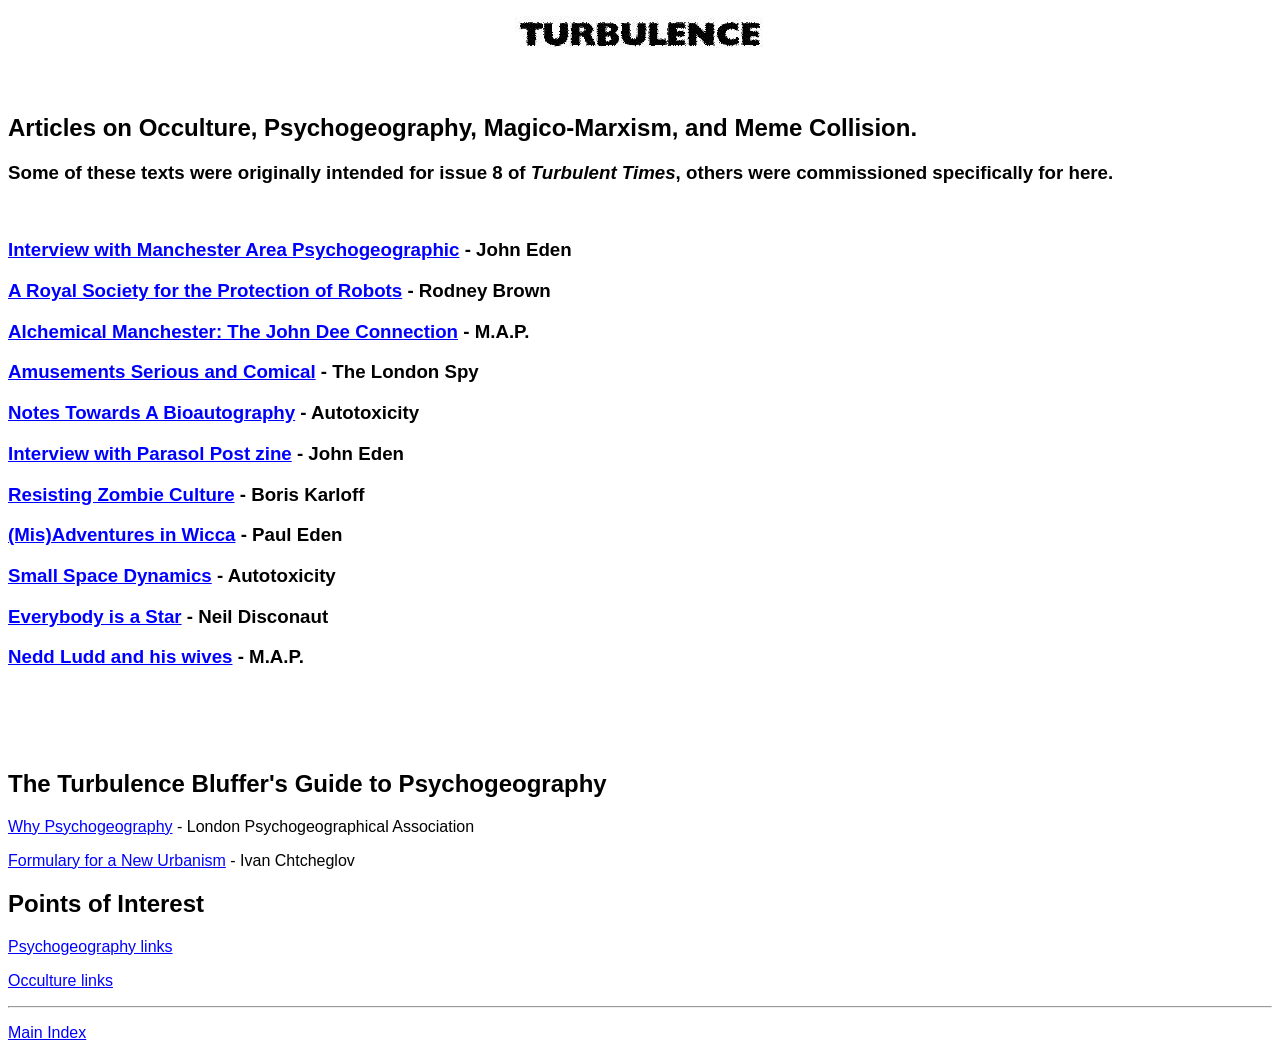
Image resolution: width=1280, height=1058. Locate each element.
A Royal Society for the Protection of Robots (205, 290)
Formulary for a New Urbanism (117, 860)
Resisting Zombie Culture (121, 494)
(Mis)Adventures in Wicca (121, 534)
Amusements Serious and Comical (162, 371)
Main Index (47, 1032)
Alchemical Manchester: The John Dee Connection (233, 331)
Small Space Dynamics (110, 575)
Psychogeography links (90, 946)
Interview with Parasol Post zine (150, 453)
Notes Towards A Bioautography (151, 412)
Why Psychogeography (90, 826)
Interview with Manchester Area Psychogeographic (233, 249)
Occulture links (60, 980)
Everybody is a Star (95, 616)
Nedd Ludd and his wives (120, 656)
